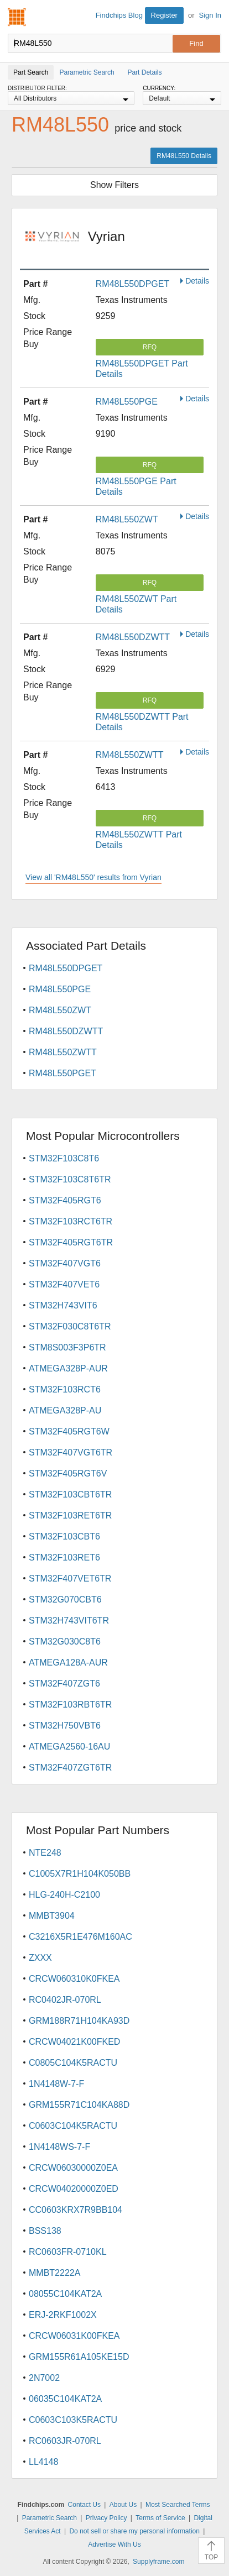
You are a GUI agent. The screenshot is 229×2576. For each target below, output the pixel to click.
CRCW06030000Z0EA (73, 2167)
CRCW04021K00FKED (74, 2041)
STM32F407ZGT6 (64, 1683)
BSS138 (45, 2230)
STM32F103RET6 (64, 1557)
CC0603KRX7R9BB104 (75, 2209)
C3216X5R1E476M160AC (80, 1936)
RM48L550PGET (62, 1073)
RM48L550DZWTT (133, 637)
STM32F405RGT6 (65, 1200)
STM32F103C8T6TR (70, 1179)
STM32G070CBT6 (65, 1599)
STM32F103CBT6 (64, 1536)
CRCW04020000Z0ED (73, 2188)
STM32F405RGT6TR (71, 1242)
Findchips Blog (119, 15)
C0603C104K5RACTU (73, 2125)
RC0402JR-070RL (65, 1999)
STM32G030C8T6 (65, 1641)
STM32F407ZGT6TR (70, 1767)
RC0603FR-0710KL (68, 2251)
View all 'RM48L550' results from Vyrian (93, 877)
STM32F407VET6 (64, 1284)
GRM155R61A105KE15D (79, 2357)
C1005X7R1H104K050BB (80, 1873)
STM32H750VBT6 (65, 1725)
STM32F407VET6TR (70, 1578)
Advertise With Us (114, 2544)
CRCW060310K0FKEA (74, 1978)
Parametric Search (49, 2518)
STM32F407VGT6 (65, 1263)
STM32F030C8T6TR (70, 1326)
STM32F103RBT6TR (70, 1704)
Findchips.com (17, 17)
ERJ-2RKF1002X (63, 2315)
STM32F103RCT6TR (70, 1221)
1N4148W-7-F (56, 2083)
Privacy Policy (106, 2518)
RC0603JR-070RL (65, 2441)
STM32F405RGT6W (69, 1431)
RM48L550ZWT (127, 519)
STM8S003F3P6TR (67, 1347)
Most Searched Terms (177, 2505)
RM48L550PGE (127, 401)
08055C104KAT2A (65, 2293)
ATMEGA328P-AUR (68, 1368)
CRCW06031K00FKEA (74, 2336)
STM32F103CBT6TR (70, 1494)
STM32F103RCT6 (65, 1389)
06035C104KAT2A (65, 2399)
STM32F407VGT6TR (70, 1452)
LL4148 (43, 2462)
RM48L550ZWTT (130, 755)
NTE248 (45, 1852)
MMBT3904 (52, 1915)
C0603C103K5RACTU (73, 2420)
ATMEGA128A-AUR (68, 1662)
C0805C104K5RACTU (73, 2062)
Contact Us (84, 2505)
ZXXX (40, 1957)
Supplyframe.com (158, 2561)
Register (164, 15)
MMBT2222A (54, 2272)
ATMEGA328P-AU (65, 1410)
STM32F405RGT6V (68, 1473)
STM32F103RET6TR (70, 1515)
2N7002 (44, 2378)
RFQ (150, 347)
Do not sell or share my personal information (134, 2531)
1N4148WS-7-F (59, 2146)
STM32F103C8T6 (64, 1158)
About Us (123, 2505)
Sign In (210, 15)
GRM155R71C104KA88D (79, 2104)
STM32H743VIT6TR (69, 1620)
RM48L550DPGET (132, 284)
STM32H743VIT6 (63, 1305)
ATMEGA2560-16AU (69, 1746)
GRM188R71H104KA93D (79, 2020)
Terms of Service (160, 2518)
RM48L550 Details (184, 156)
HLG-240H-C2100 (64, 1894)
